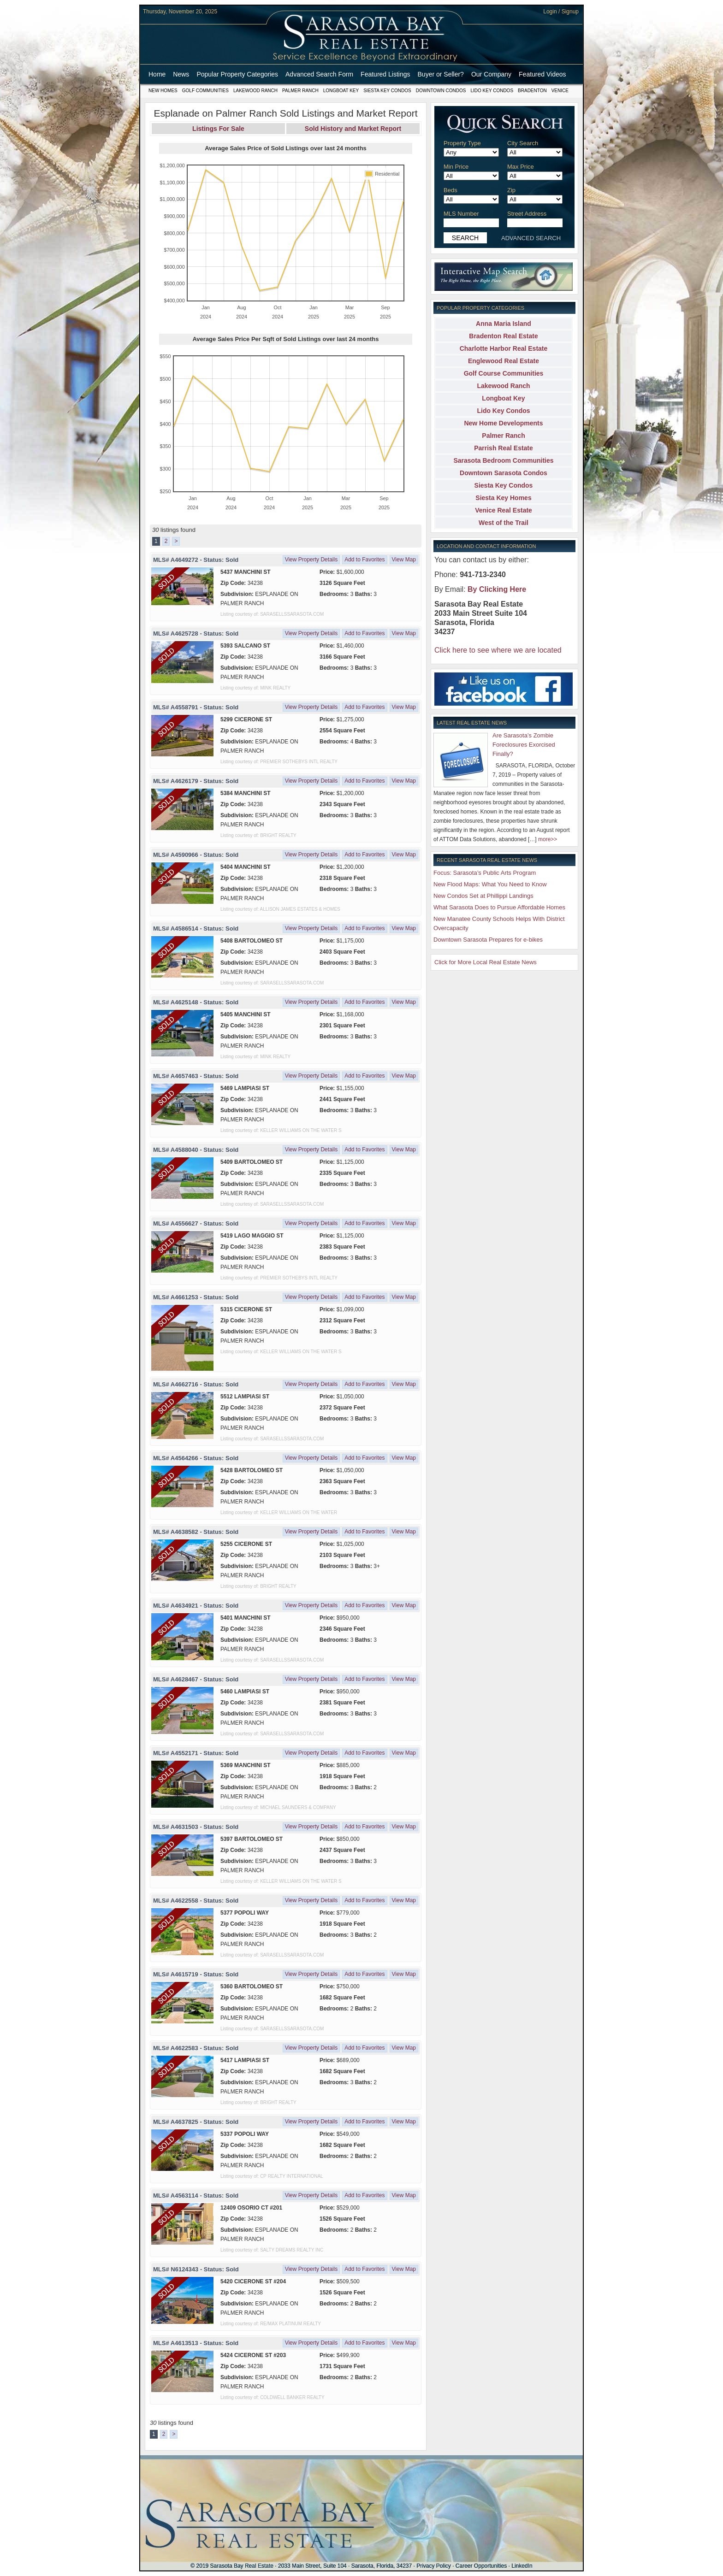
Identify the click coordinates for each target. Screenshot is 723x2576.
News (181, 74)
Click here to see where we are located (498, 650)
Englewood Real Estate (503, 361)
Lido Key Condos (491, 90)
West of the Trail (503, 522)
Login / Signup (561, 11)
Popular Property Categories (237, 74)
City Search (522, 143)
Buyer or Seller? (441, 74)
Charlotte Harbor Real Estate (504, 348)
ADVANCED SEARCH (531, 238)
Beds (450, 190)
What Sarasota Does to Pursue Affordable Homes (499, 907)
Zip (511, 190)
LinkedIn (521, 2566)
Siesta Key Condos (387, 90)
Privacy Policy (433, 2566)
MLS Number (461, 213)
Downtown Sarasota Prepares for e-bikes (488, 939)
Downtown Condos (441, 90)
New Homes (163, 90)
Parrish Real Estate (503, 448)
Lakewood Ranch (255, 90)
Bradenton (532, 90)
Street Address (526, 213)
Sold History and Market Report (353, 128)
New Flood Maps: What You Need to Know (490, 884)
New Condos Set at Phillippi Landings (483, 895)
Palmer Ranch (300, 90)
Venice (560, 90)
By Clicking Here (497, 589)
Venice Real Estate (503, 510)
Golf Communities (205, 90)
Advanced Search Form (319, 74)
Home (157, 74)
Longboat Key (341, 90)
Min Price (456, 166)
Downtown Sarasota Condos (503, 473)
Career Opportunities (481, 2566)
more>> (547, 839)
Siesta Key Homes (503, 497)
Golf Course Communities (504, 373)
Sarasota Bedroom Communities (503, 460)
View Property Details (311, 559)
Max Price (520, 166)
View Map (404, 559)
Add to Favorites (364, 559)
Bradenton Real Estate (503, 336)
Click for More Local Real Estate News (485, 962)
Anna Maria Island (503, 323)
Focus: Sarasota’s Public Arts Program (484, 872)
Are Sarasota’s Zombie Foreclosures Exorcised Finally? (523, 744)
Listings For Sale (218, 128)
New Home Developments (503, 423)
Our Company (491, 74)
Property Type (462, 143)
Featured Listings (385, 74)
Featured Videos (542, 74)
